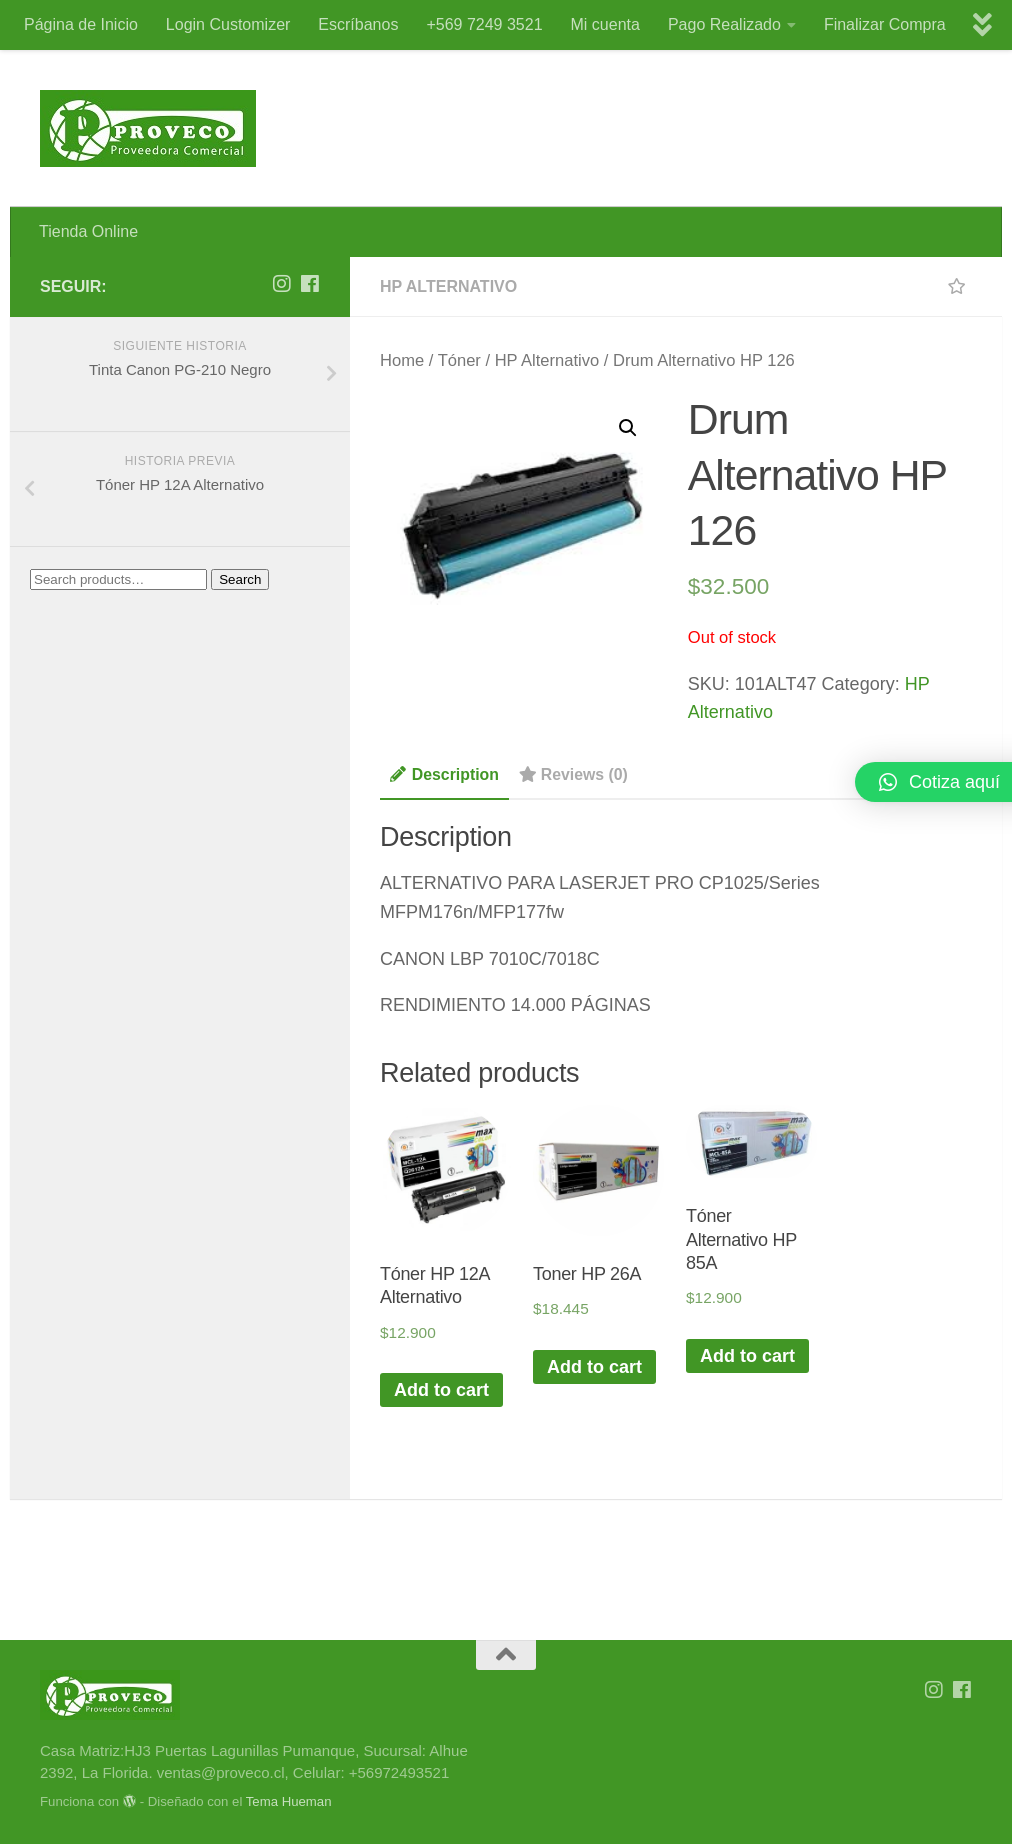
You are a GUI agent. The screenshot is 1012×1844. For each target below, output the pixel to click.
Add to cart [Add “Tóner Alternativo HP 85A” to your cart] (747, 1356)
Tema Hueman (289, 1801)
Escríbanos (358, 24)
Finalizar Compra (885, 24)
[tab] (444, 781)
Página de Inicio (81, 24)
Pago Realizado (724, 24)
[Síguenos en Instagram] (282, 284)
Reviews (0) (573, 774)
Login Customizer (228, 24)
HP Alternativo (448, 286)
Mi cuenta (605, 24)
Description (444, 774)
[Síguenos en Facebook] (310, 284)
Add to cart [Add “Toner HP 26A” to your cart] (594, 1367)
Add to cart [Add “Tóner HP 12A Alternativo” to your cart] (441, 1390)
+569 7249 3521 (484, 24)
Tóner (459, 360)
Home (402, 360)
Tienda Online (88, 231)
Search (240, 579)
